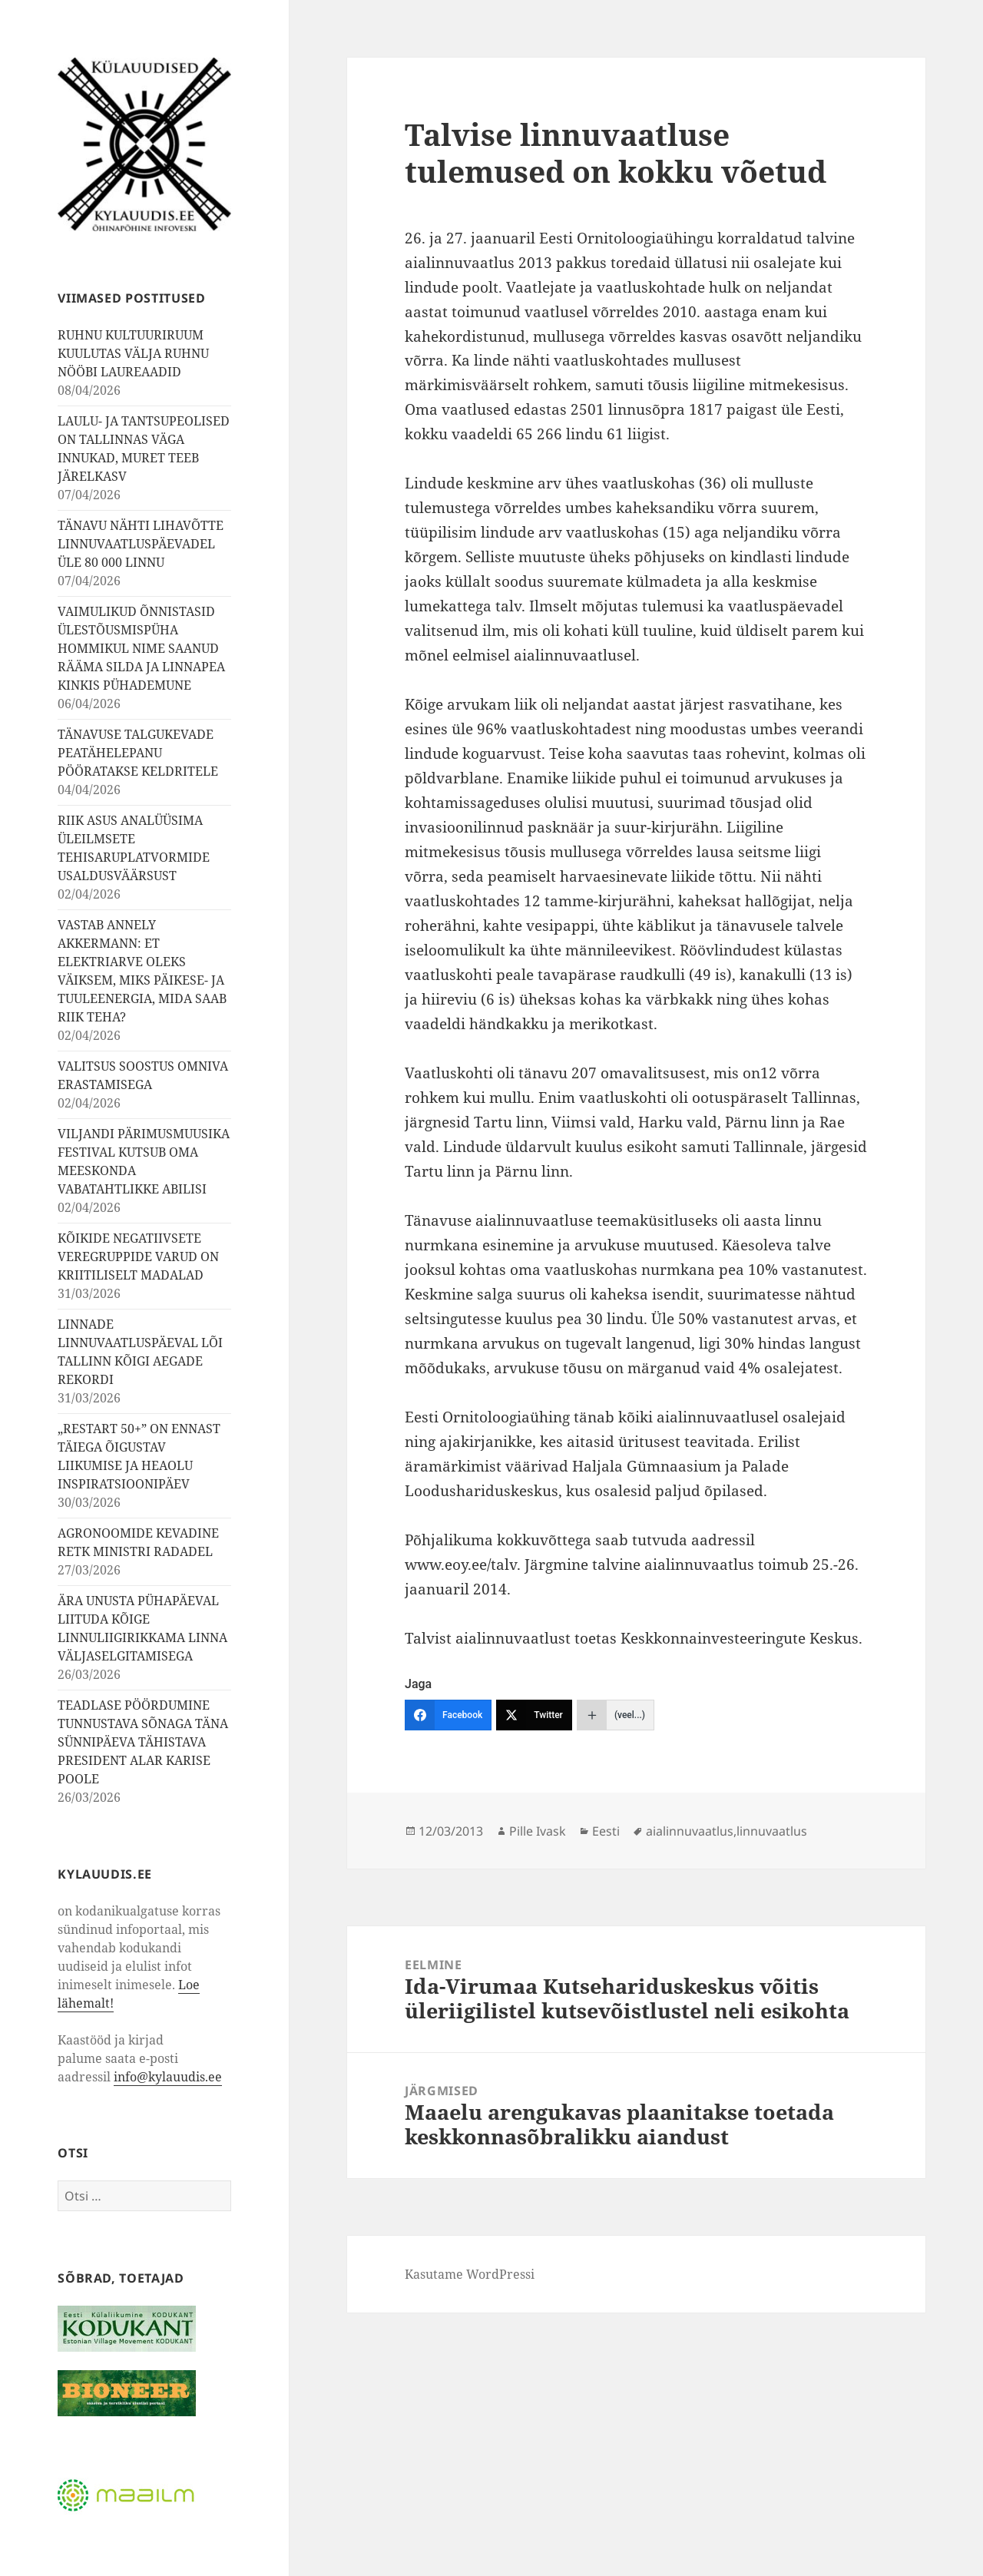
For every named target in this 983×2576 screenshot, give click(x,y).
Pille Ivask (537, 1831)
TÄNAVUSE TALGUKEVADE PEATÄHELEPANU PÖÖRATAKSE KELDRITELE (138, 753)
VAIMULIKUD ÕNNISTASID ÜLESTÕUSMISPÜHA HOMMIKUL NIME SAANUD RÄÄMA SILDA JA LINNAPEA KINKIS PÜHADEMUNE (141, 648)
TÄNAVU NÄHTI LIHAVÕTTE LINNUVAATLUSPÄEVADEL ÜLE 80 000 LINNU (140, 544)
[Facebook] (448, 1715)
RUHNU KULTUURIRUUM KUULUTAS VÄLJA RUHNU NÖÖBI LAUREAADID (133, 353)
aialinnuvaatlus (689, 1831)
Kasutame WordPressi (470, 2274)
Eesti (606, 1831)
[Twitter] (534, 1715)
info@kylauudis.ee (168, 2076)
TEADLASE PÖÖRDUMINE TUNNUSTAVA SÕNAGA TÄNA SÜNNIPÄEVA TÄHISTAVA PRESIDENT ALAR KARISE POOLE (143, 1742)
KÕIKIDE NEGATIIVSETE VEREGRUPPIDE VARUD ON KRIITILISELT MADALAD (138, 1256)
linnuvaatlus (771, 1831)
